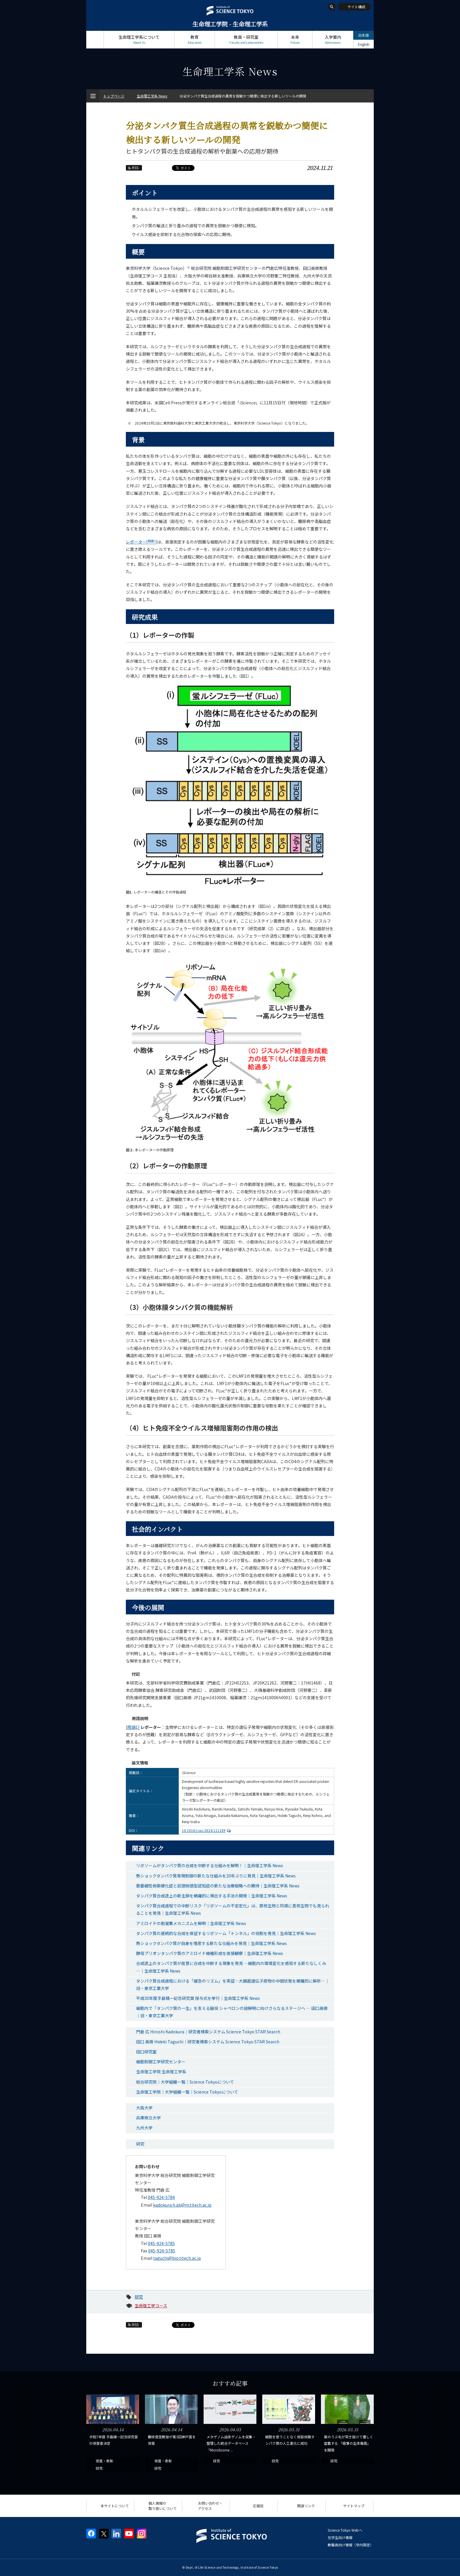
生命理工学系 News (152, 95)
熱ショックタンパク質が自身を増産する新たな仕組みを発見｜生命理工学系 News (211, 1943)
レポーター (141, 542)
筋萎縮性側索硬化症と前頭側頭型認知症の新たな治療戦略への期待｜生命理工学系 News (218, 1886)
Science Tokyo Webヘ (345, 2530)
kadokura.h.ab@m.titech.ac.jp (182, 2205)
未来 (295, 39)
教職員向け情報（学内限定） (350, 2544)
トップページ (95, 39)
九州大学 (144, 2128)
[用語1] (133, 1727)
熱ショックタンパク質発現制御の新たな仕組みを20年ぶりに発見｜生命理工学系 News (216, 1876)
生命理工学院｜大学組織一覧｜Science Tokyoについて (187, 2092)
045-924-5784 (161, 2197)
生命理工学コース (151, 2306)
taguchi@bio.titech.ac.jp (177, 2258)
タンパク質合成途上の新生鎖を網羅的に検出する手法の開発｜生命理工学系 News (211, 1896)
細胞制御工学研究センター (160, 2061)
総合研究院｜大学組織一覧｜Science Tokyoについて (185, 2082)
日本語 (363, 35)
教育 (194, 39)
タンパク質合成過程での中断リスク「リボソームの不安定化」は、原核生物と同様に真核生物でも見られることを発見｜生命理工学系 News (232, 1909)
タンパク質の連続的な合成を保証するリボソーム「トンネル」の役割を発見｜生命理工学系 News (226, 1933)
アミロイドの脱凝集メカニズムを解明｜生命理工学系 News (191, 1923)
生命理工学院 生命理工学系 (161, 2071)
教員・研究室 (246, 39)
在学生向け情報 (340, 2537)
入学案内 (332, 39)
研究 (140, 2144)
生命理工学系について (139, 39)
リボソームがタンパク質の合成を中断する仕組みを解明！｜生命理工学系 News (209, 1865)
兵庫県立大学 (148, 2118)
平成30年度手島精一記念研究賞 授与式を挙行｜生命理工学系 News (198, 1998)
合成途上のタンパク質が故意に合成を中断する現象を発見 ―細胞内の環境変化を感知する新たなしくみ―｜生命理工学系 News (231, 1966)
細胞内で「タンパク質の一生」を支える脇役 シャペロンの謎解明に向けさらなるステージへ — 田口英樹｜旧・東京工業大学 (232, 2011)
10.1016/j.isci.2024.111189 (207, 1830)
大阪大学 (144, 2108)
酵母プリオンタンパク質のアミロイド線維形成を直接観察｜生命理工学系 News (209, 1953)
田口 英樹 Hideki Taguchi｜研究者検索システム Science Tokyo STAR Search (207, 2042)
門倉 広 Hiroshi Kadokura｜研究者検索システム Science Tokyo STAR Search (208, 2032)
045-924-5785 (161, 2243)
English (363, 44)
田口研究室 (146, 2052)
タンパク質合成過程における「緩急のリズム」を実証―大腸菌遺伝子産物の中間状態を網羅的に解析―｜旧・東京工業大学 (232, 1984)
